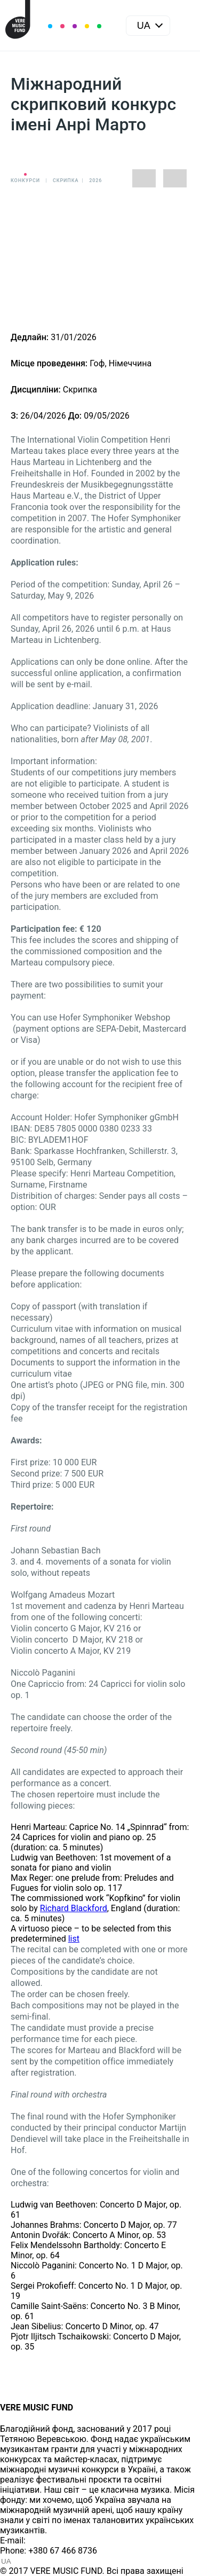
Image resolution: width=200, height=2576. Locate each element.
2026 (95, 180)
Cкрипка (65, 180)
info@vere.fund (56, 2540)
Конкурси (25, 180)
